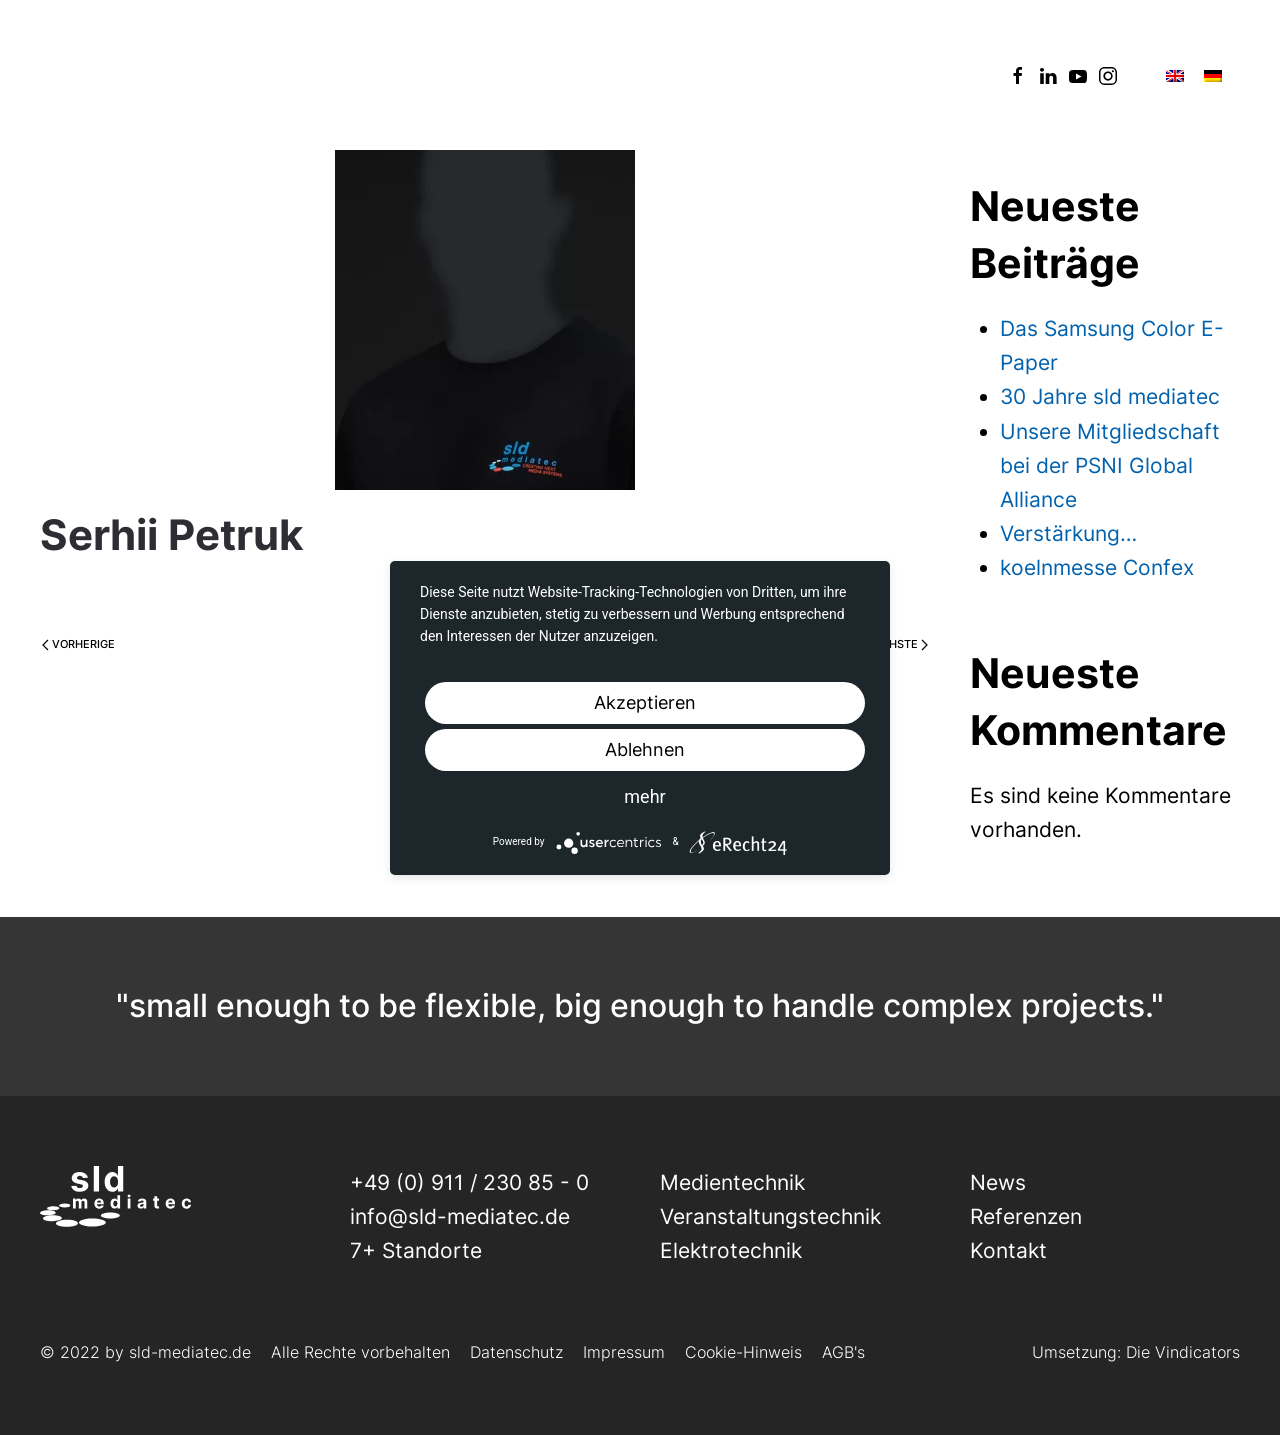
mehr (644, 796)
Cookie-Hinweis (743, 1352)
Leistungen (389, 74)
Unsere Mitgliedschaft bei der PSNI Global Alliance (1110, 465)
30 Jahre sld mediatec (1110, 396)
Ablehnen (645, 749)
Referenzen (639, 74)
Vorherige (78, 644)
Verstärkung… (1068, 533)
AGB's (843, 1352)
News (513, 74)
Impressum (624, 1352)
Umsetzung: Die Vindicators (1136, 1352)
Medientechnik (732, 1182)
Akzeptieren (645, 702)
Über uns (782, 74)
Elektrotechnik (731, 1250)
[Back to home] (115, 75)
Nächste (896, 644)
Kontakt (906, 74)
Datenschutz (516, 1352)
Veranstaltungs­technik (770, 1216)
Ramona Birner (237, 587)
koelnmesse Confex (1097, 567)
